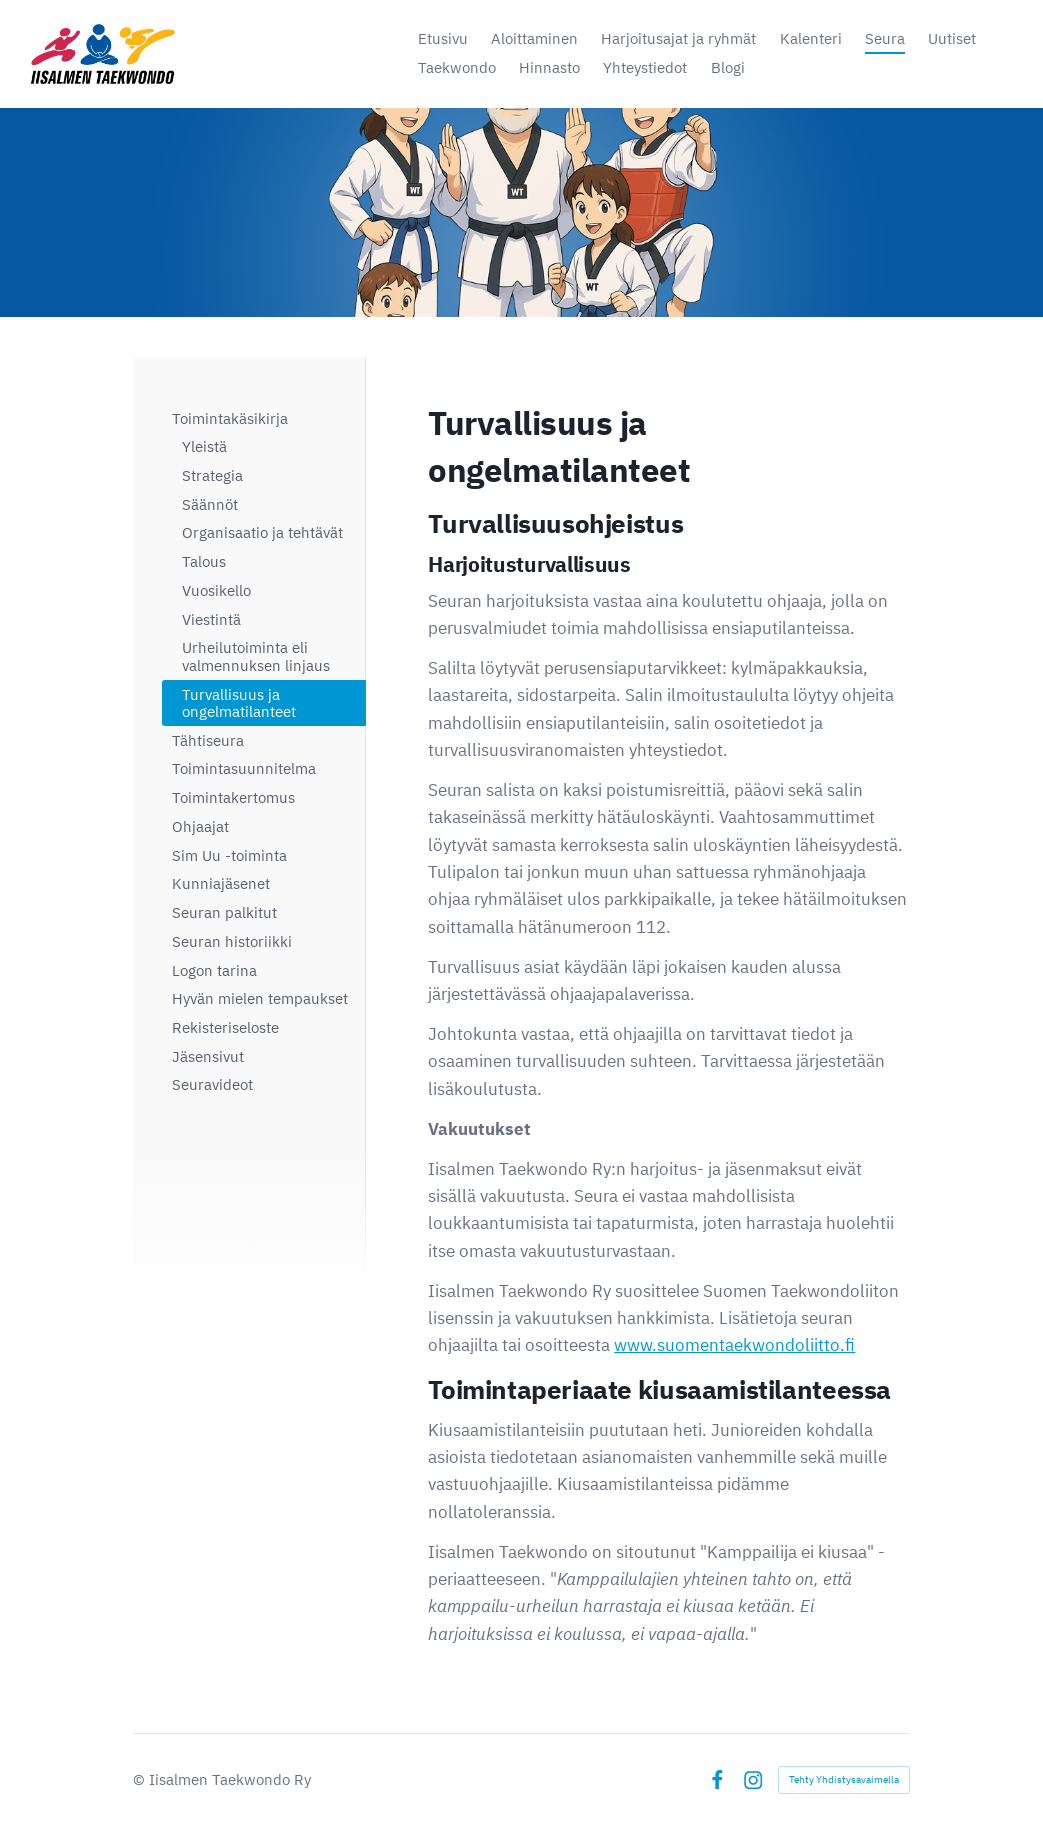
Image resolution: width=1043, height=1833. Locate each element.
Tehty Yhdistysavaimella (844, 1779)
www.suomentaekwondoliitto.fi (734, 1345)
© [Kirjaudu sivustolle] (141, 1779)
